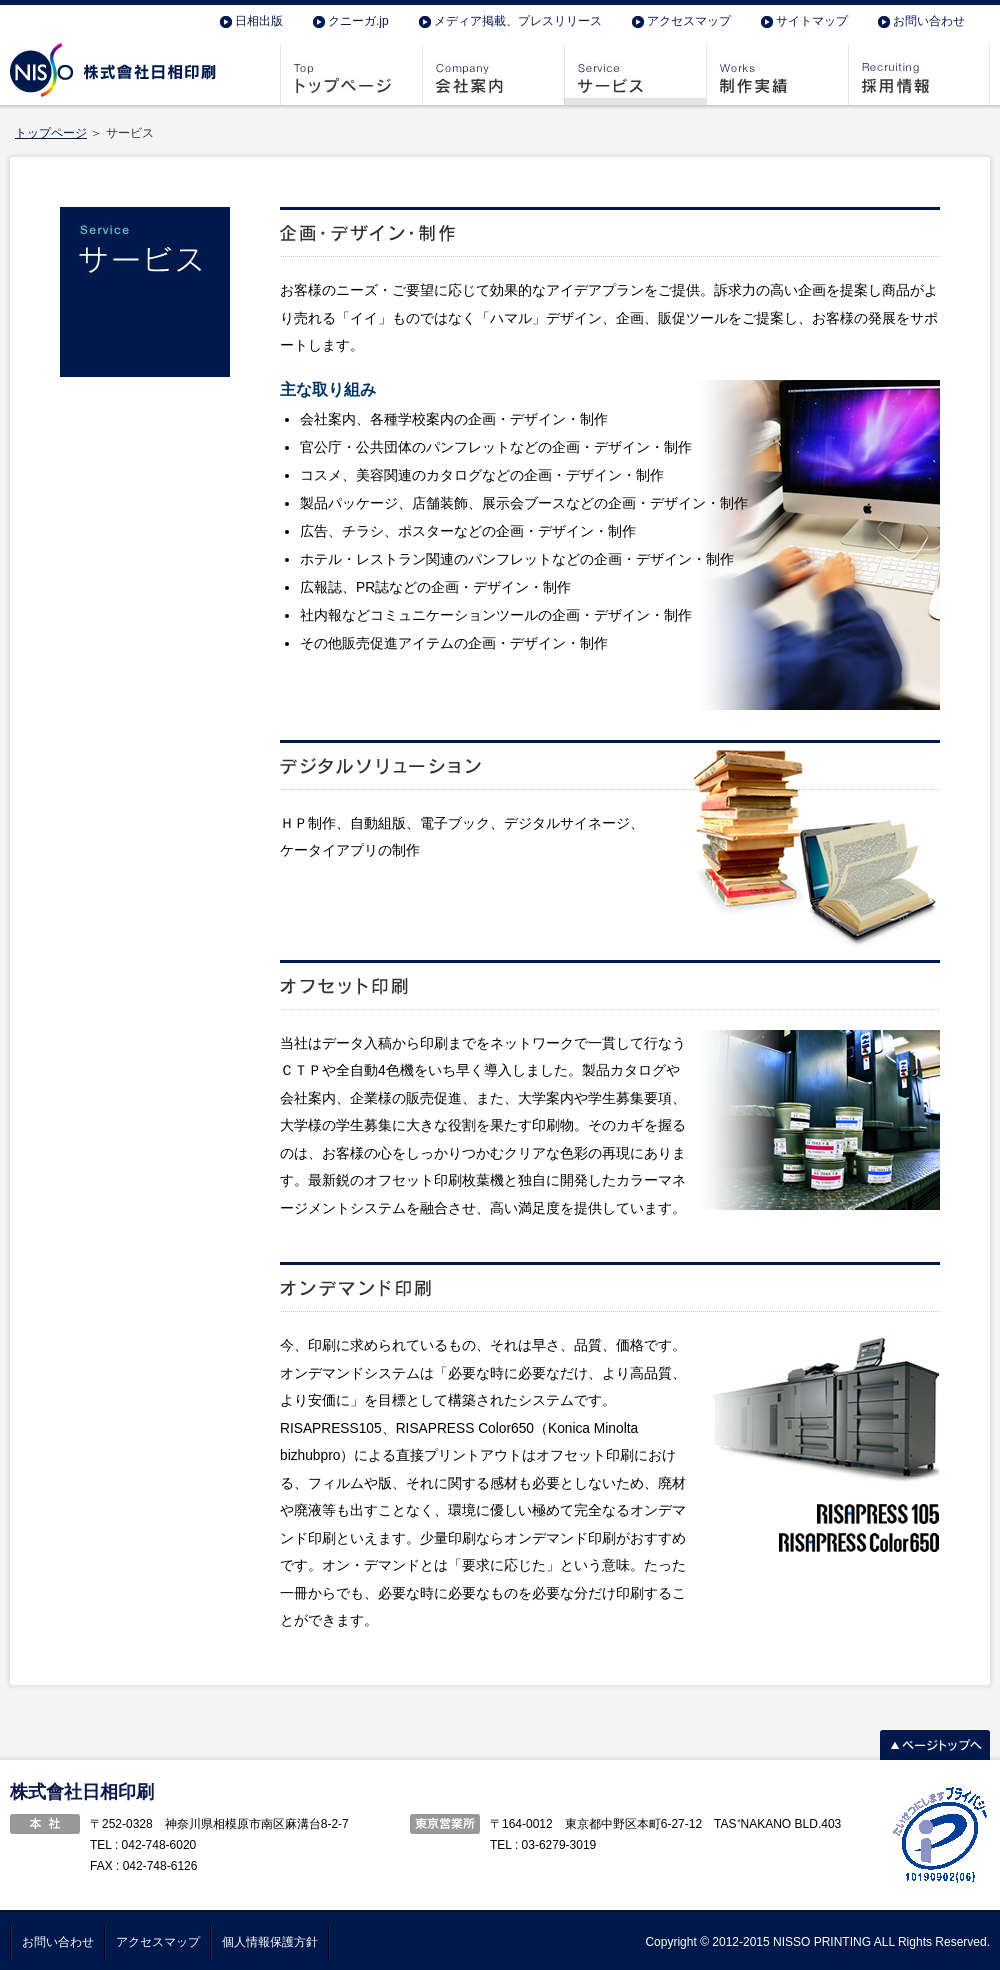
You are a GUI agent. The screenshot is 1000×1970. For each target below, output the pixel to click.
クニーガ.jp (358, 21)
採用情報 (919, 75)
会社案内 (493, 75)
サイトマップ (812, 21)
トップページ (351, 75)
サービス (635, 75)
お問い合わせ (929, 21)
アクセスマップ (689, 21)
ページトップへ (935, 1745)
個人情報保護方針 (270, 1942)
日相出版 (259, 21)
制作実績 (777, 75)
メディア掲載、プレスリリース (518, 21)
